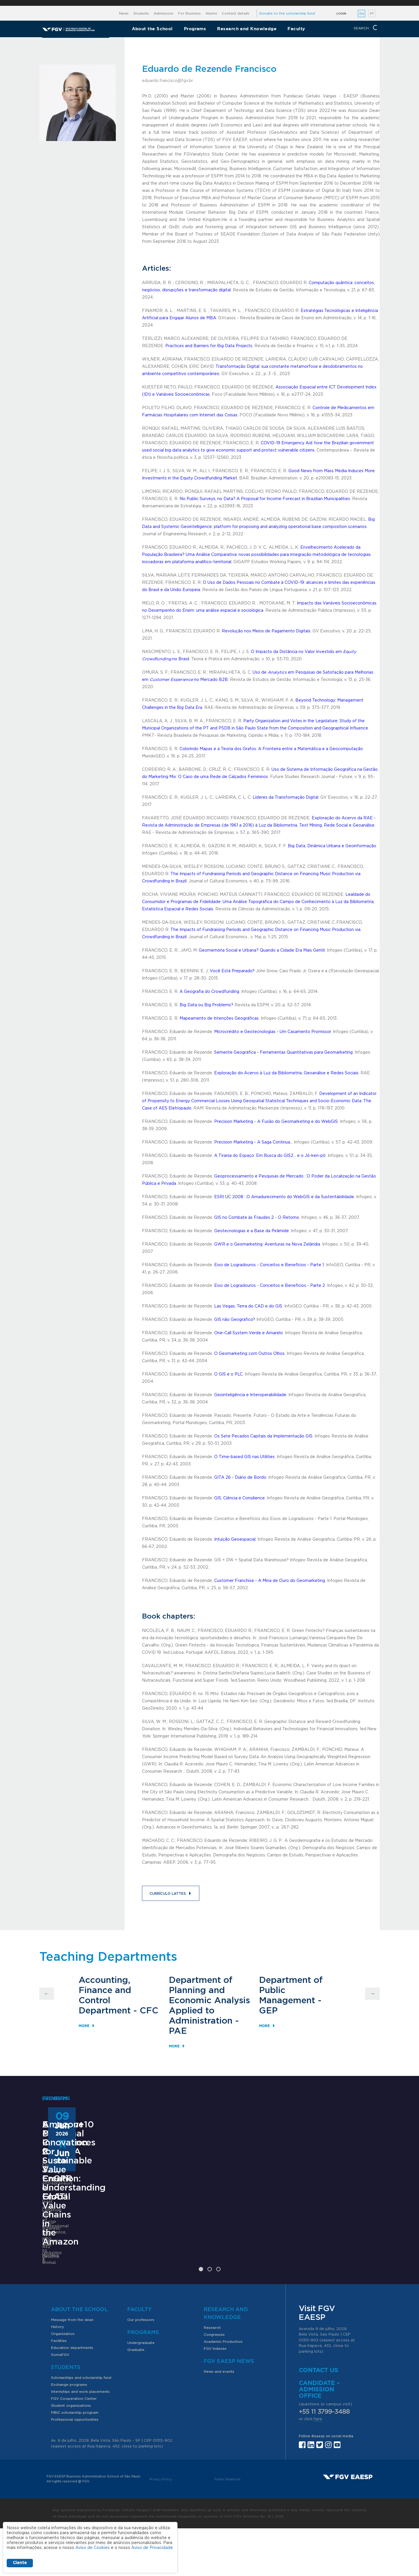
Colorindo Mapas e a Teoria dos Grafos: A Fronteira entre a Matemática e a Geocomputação (271, 749)
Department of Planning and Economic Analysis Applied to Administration (209, 2000)
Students (141, 13)
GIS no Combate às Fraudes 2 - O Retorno (256, 1218)
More (84, 2026)
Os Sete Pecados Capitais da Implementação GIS (263, 1436)
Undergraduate (141, 2390)
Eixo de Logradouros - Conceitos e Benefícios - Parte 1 (269, 1265)
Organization (62, 2381)
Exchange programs (69, 2432)
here (318, 2467)
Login (341, 13)
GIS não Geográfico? (234, 1320)
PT (372, 13)
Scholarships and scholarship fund (81, 2425)
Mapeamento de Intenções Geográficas (219, 1018)
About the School (152, 28)
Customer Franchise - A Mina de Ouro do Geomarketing (269, 1581)
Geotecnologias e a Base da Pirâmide (251, 1231)
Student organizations (71, 2453)
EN (361, 13)
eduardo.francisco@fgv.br (167, 81)
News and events (219, 2419)
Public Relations (227, 2527)
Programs (195, 28)
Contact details (235, 13)
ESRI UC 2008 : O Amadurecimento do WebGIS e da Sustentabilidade (284, 1197)
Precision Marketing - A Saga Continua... (253, 1142)
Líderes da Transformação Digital (285, 797)
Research (212, 2375)
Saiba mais (172, 2299)
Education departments (72, 2395)
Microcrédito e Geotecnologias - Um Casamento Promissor (272, 1032)
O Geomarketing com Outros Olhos (249, 1354)
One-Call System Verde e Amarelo (248, 1333)
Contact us (318, 2418)
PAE (178, 2031)
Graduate (135, 2397)
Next (372, 1994)
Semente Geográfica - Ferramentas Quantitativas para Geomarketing (283, 1052)
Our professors (140, 2367)
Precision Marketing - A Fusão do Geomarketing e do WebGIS (276, 1122)
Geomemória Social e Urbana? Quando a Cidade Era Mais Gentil (262, 950)
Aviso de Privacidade (152, 2548)
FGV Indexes (215, 2396)
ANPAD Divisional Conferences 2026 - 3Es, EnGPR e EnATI (204, 2235)
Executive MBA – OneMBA (78, 2231)
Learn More (54, 2277)
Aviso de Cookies (92, 2548)
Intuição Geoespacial (234, 1539)
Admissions (163, 13)
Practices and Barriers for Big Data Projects (208, 346)
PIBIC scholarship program (74, 2460)
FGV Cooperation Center (74, 2446)
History (57, 2374)
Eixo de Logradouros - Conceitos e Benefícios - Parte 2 (269, 1286)
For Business (189, 13)
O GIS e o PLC (228, 1374)
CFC (149, 2010)
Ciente (20, 2563)
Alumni (211, 13)
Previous (46, 1994)
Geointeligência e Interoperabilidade (250, 1395)
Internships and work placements (80, 2439)
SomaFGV (60, 2402)
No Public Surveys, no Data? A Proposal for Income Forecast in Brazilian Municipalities (265, 499)
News (124, 13)
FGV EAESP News (229, 2409)
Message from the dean (72, 2367)
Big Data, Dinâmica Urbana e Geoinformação (332, 846)
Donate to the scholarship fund (287, 13)
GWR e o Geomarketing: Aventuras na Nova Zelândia (267, 1244)
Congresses (214, 2382)
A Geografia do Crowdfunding (209, 992)
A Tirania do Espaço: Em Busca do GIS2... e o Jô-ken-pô (270, 1156)
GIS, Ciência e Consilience (239, 1498)
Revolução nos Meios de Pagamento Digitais (266, 631)
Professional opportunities (74, 2467)
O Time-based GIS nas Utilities (244, 1457)
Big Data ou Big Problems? (206, 1005)
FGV (202, 3)
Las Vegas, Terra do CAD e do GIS (248, 1306)
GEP (268, 2010)
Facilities (59, 2388)
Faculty (296, 28)
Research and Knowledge (246, 28)
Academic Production (223, 2389)
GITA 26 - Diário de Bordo (240, 1478)
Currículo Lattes (168, 1893)
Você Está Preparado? (232, 971)
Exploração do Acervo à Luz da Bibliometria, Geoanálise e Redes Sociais (286, 1073)
